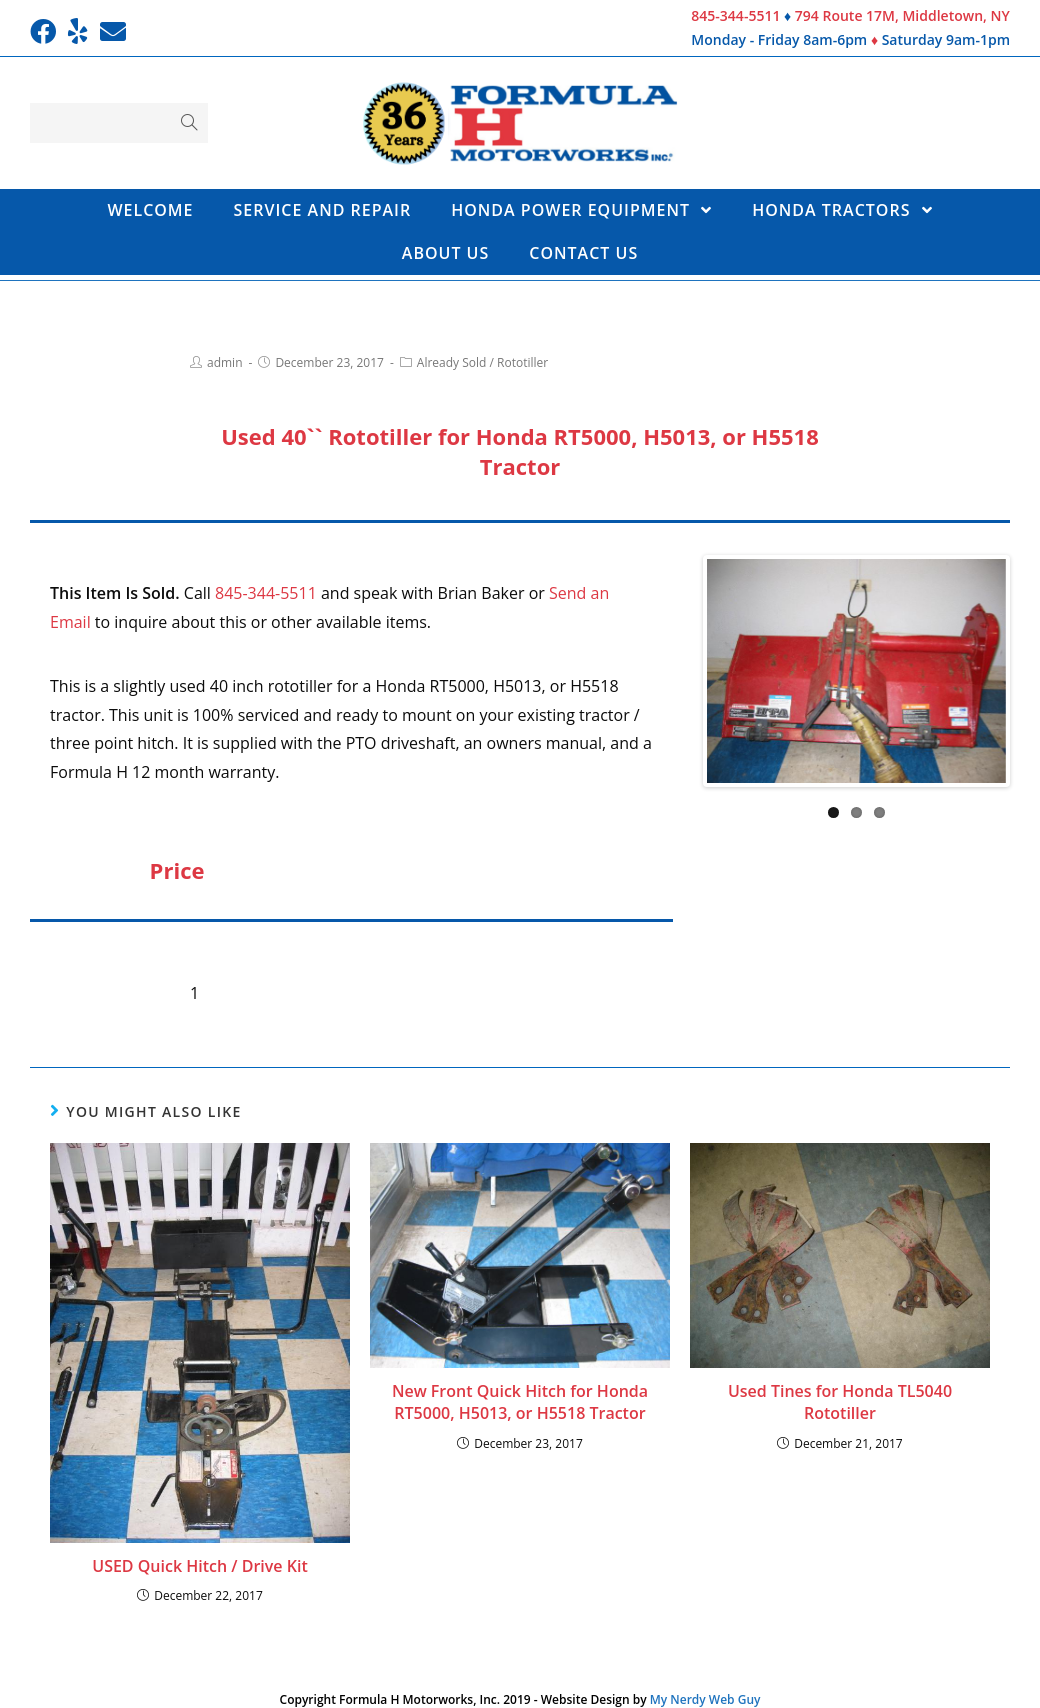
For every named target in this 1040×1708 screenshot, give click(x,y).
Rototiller (522, 362)
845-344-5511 (735, 15)
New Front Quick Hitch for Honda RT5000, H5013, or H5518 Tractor (520, 1402)
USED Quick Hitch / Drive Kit (199, 1566)
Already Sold (452, 362)
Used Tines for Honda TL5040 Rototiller (840, 1402)
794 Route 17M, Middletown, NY (902, 15)
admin (225, 362)
